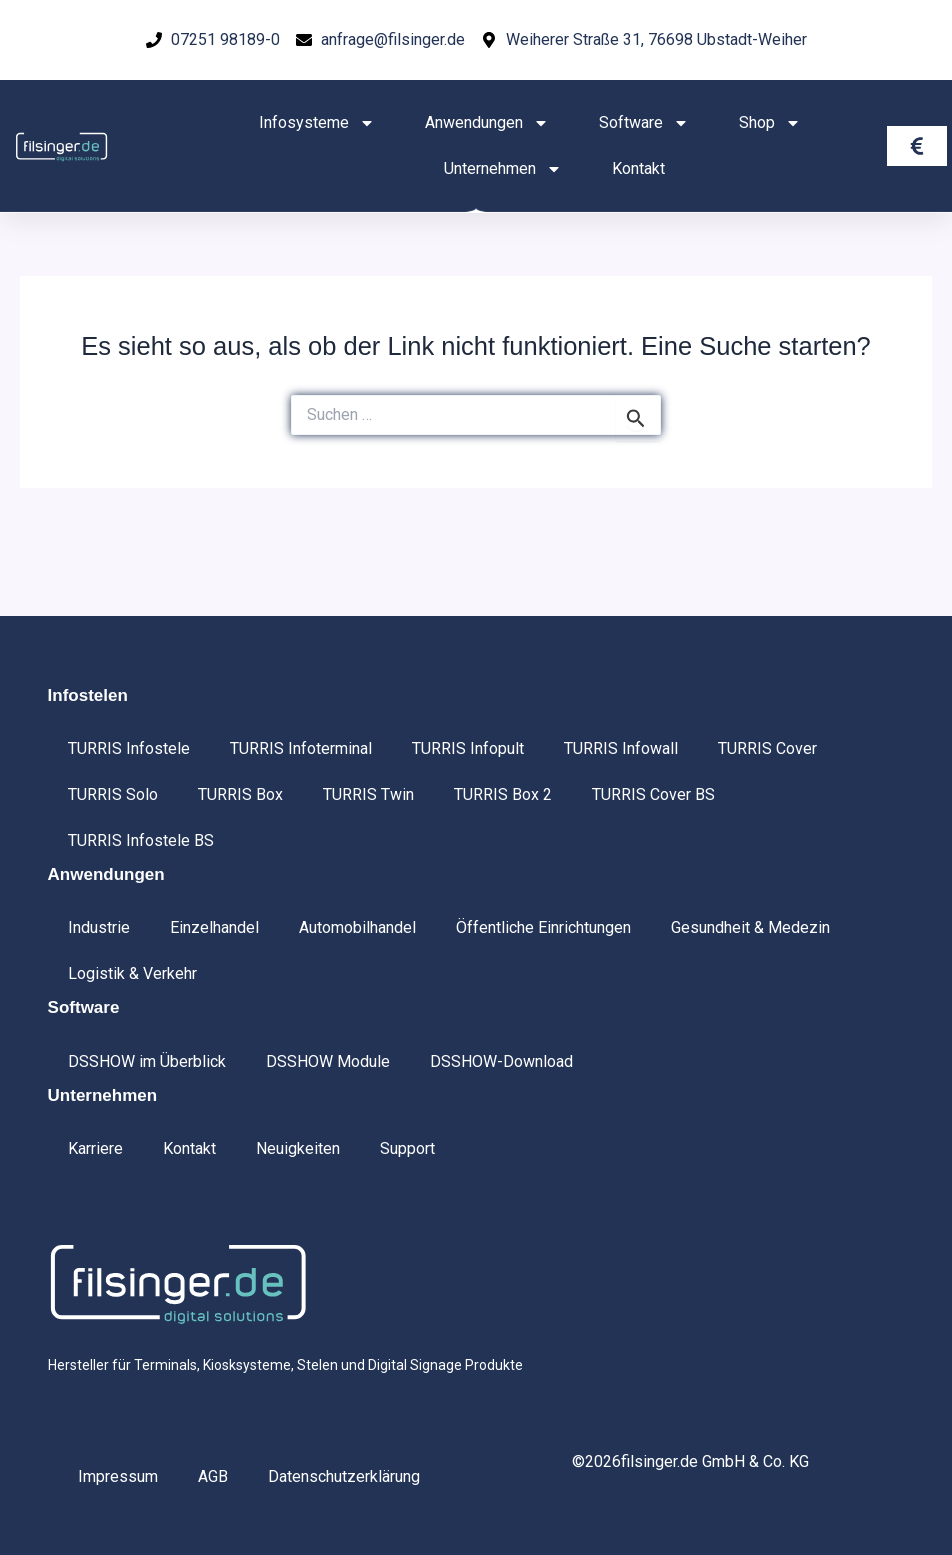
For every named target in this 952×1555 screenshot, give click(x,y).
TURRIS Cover (767, 748)
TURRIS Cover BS (653, 794)
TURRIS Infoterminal (301, 748)
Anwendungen (487, 123)
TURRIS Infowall (621, 748)
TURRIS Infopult (468, 748)
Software (644, 123)
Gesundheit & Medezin (750, 927)
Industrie (99, 927)
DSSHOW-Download (501, 1061)
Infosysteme (317, 123)
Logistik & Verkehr (132, 973)
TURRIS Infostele (129, 748)
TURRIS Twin (368, 794)
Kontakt (638, 168)
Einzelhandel (214, 927)
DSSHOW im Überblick (147, 1061)
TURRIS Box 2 (503, 794)
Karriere (95, 1148)
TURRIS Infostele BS (141, 840)
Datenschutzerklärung (344, 1476)
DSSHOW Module (328, 1061)
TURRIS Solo (113, 794)
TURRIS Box (240, 794)
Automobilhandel (357, 927)
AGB (213, 1476)
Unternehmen (503, 169)
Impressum (118, 1476)
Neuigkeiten (298, 1148)
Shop (770, 123)
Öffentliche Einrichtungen (543, 927)
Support (407, 1148)
